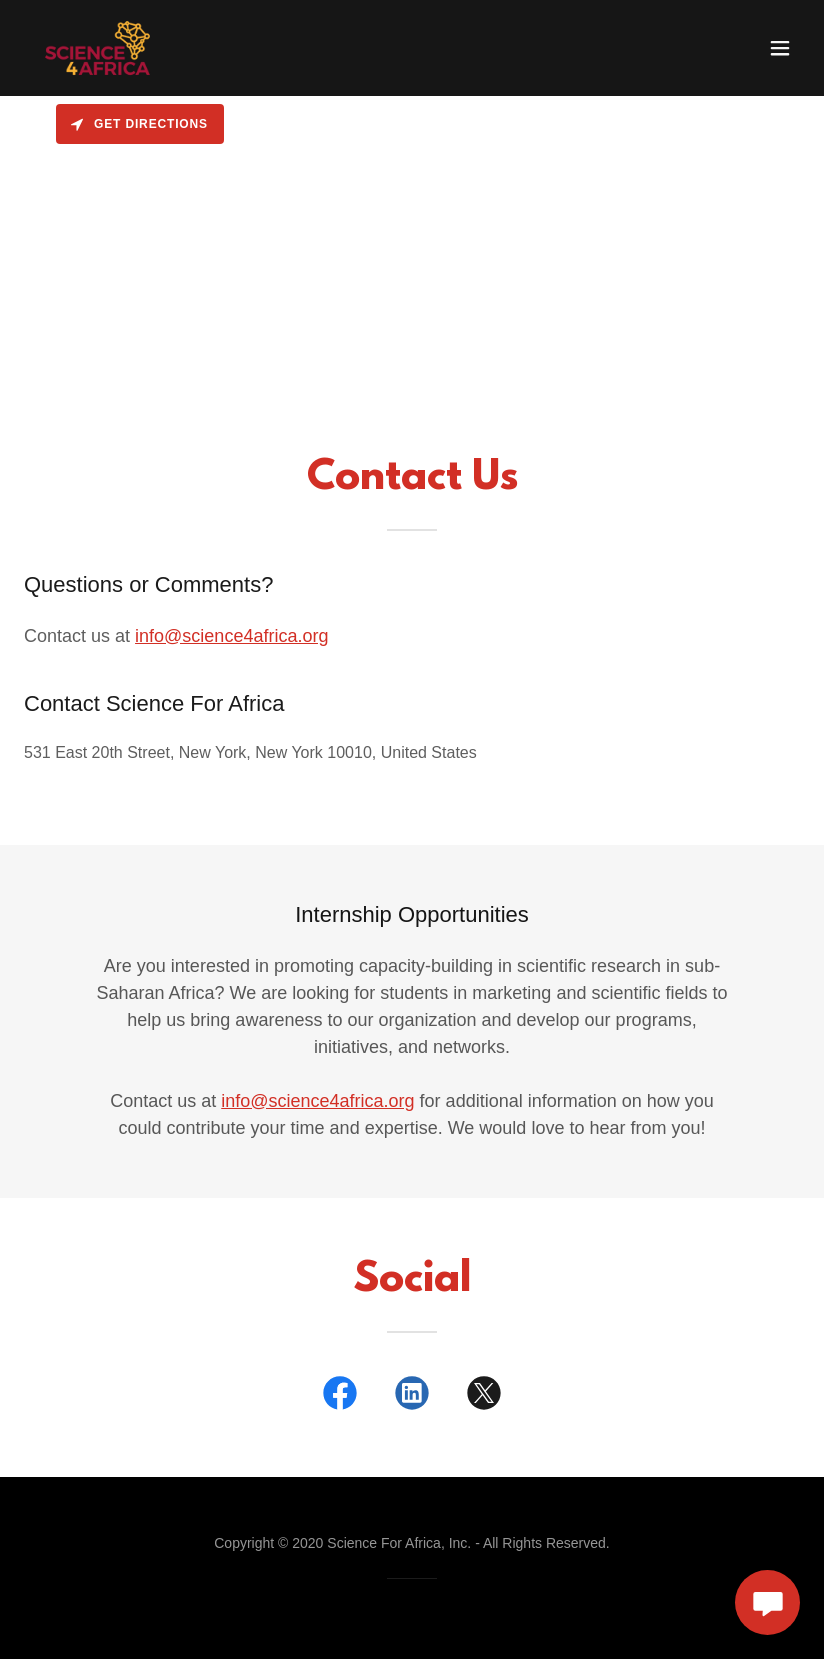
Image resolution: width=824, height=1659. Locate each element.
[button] (780, 48)
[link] (97, 48)
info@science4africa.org (231, 636)
